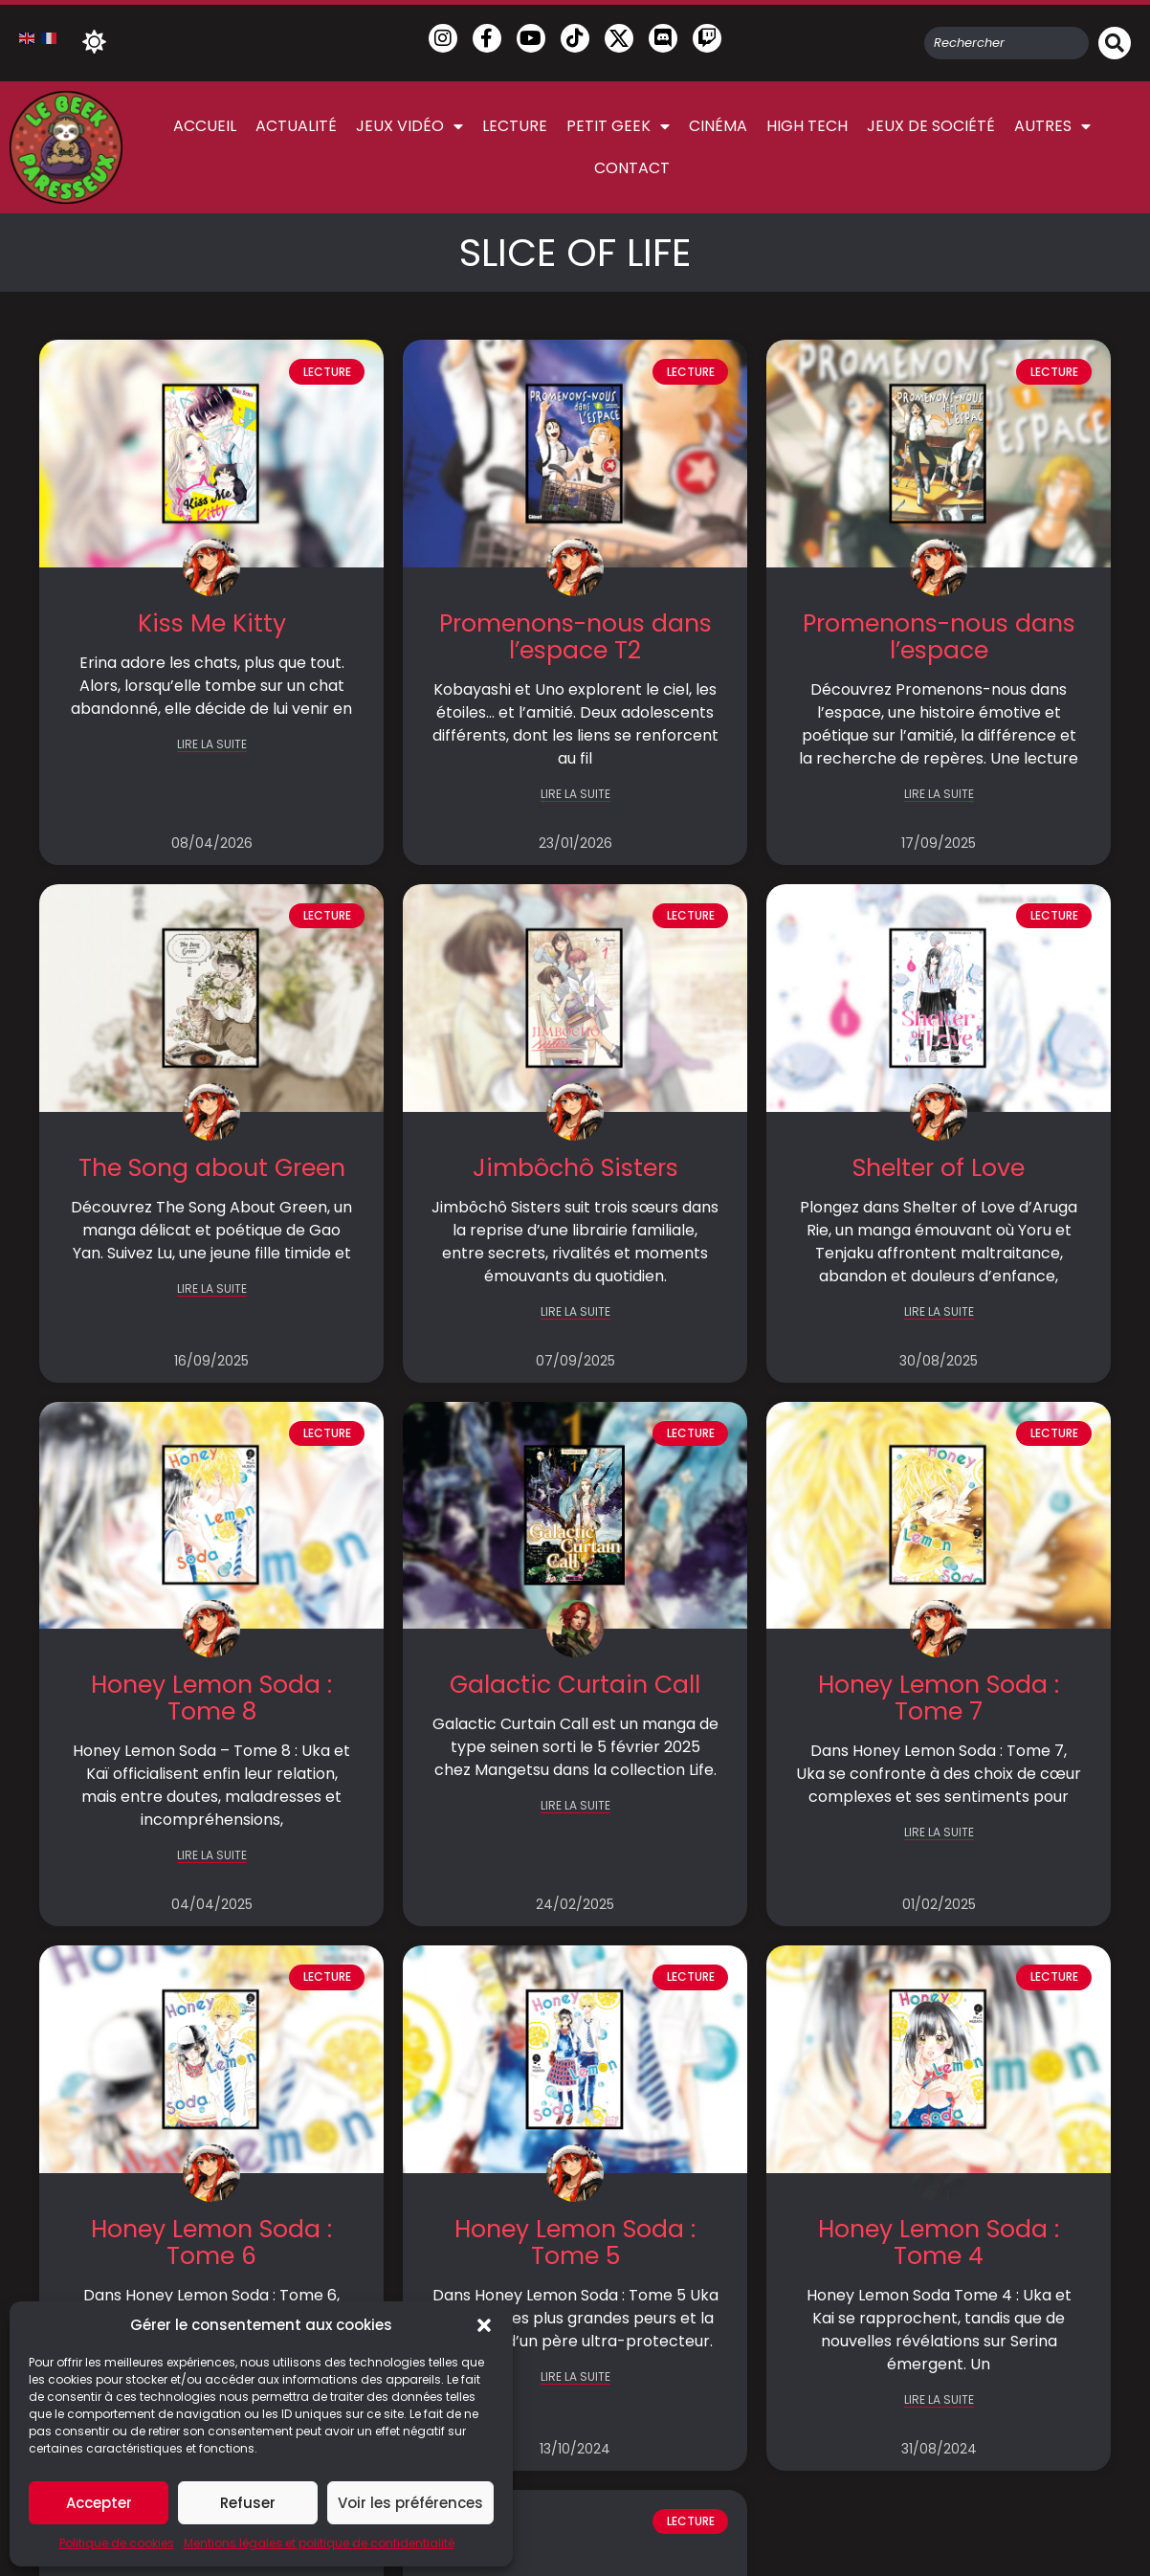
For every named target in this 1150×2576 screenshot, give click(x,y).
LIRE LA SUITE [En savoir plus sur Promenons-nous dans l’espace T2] (575, 795)
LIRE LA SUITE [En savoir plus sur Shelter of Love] (939, 1312)
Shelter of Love (938, 1168)
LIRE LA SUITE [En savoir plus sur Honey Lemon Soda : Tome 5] (575, 2377)
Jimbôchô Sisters (575, 1168)
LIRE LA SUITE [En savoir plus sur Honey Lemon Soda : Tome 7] (939, 1833)
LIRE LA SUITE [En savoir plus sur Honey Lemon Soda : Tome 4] (939, 2400)
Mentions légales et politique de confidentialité (319, 2543)
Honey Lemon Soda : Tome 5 (575, 2242)
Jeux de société (931, 126)
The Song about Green (211, 1168)
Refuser (248, 2503)
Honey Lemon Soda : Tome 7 (938, 1698)
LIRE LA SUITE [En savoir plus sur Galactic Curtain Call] (575, 1806)
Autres (1052, 126)
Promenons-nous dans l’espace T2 (575, 637)
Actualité (296, 126)
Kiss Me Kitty (212, 623)
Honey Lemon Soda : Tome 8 (211, 1698)
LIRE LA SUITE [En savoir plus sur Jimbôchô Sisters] (575, 1312)
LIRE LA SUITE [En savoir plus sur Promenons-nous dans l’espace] (939, 795)
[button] (484, 2325)
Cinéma (718, 126)
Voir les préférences (410, 2503)
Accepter (99, 2503)
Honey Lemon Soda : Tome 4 (938, 2242)
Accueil (204, 126)
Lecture (514, 126)
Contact (632, 168)
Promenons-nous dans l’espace (939, 637)
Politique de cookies (116, 2543)
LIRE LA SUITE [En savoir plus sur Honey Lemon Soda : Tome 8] (212, 1856)
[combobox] (1006, 43)
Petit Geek (618, 126)
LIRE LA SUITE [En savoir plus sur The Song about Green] (212, 1289)
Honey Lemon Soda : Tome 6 (211, 2242)
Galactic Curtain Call (575, 1684)
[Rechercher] (1114, 43)
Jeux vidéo (409, 126)
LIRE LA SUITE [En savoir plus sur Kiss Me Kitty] (212, 745)
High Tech (807, 126)
